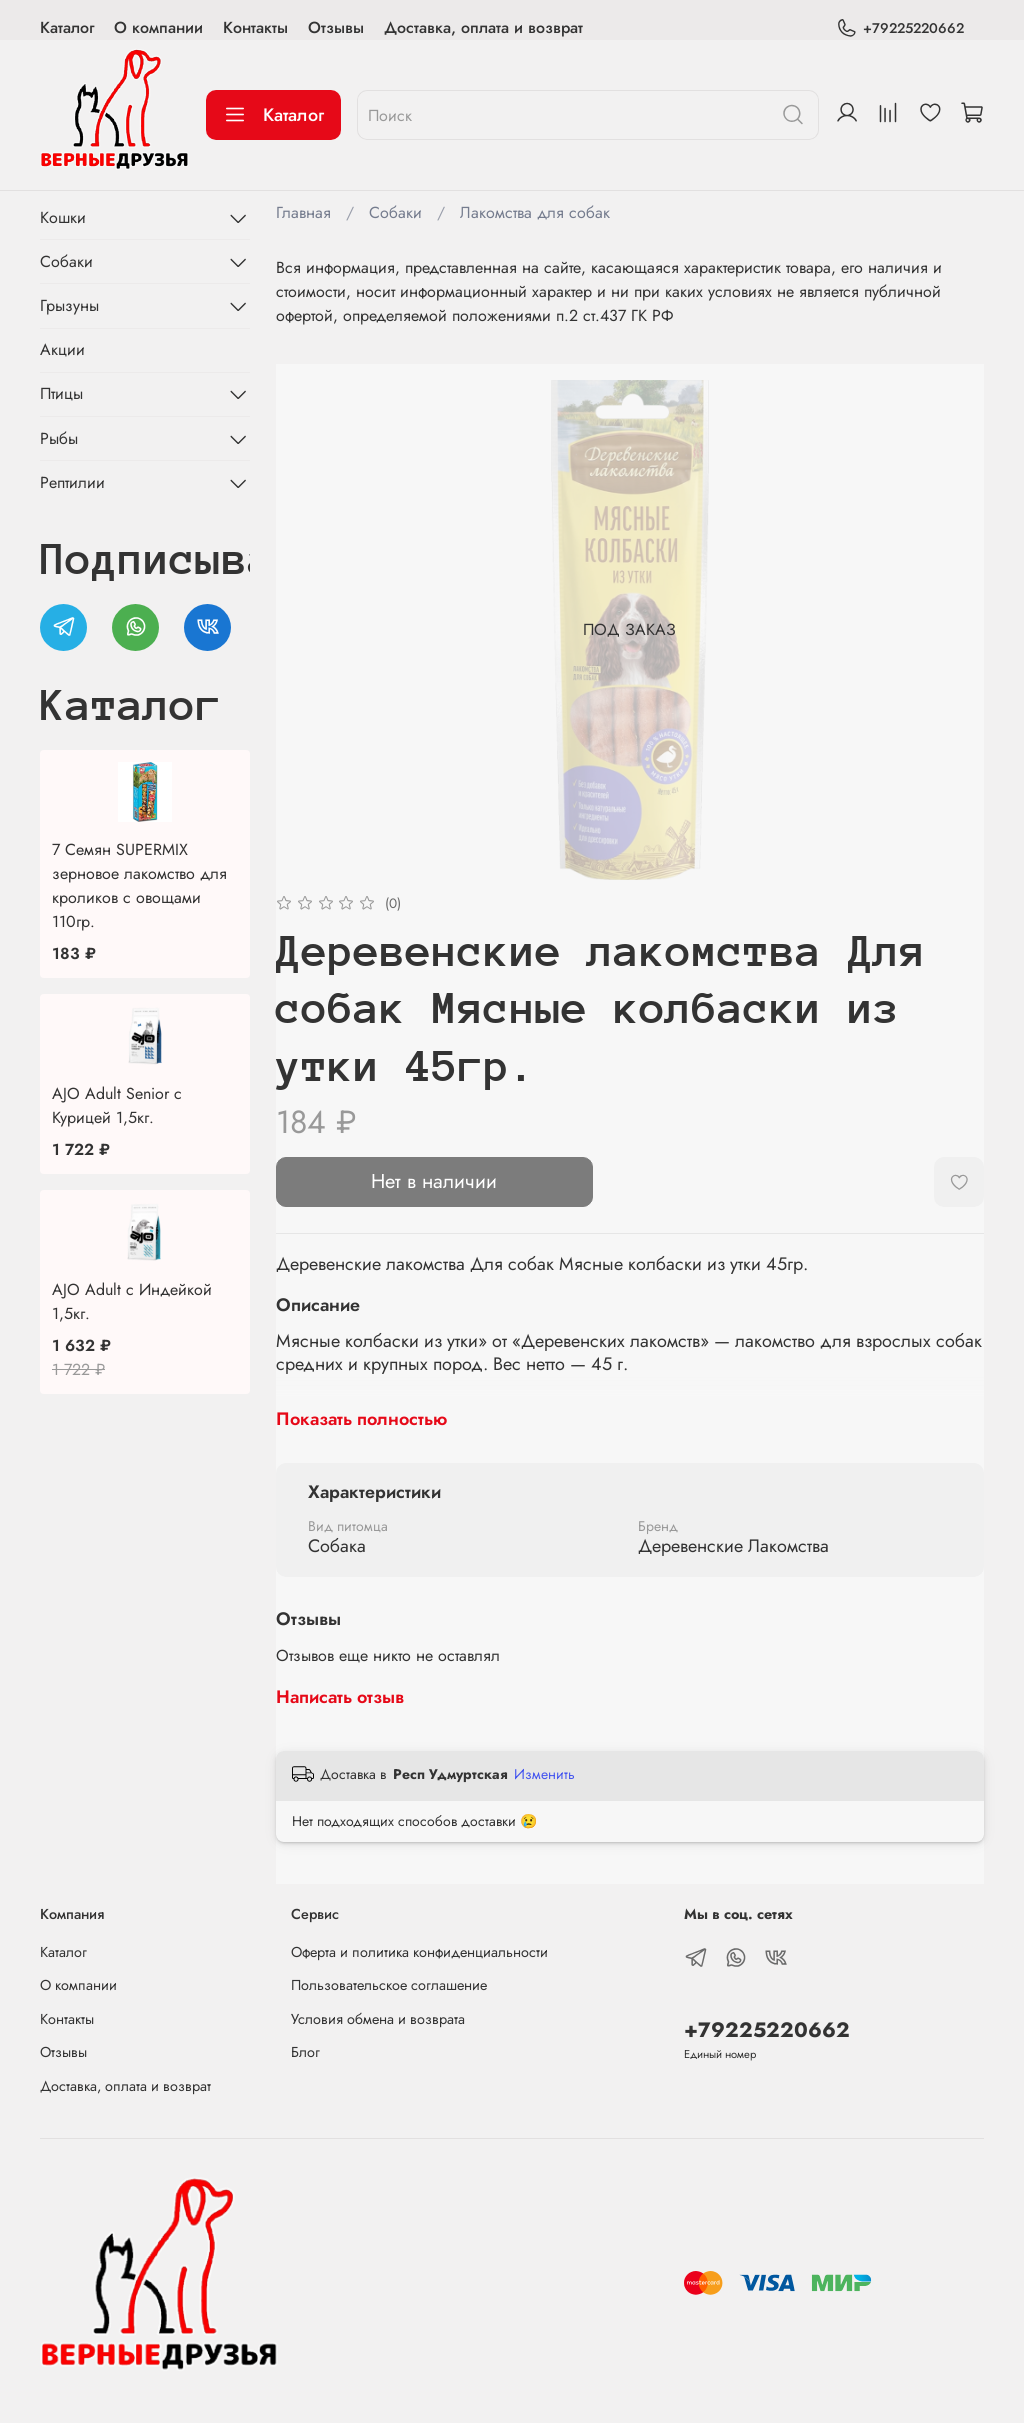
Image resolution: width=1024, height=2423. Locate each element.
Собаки (395, 212)
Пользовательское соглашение (389, 1985)
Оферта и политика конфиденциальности (419, 1952)
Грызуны (69, 305)
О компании (158, 27)
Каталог (67, 27)
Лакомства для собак (535, 212)
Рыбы (59, 438)
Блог (305, 2052)
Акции (62, 349)
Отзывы (336, 27)
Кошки (63, 217)
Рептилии (72, 482)
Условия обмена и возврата (378, 2019)
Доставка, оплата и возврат (483, 27)
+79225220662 (900, 28)
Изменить (544, 1774)
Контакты (255, 27)
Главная (303, 212)
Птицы (61, 393)
